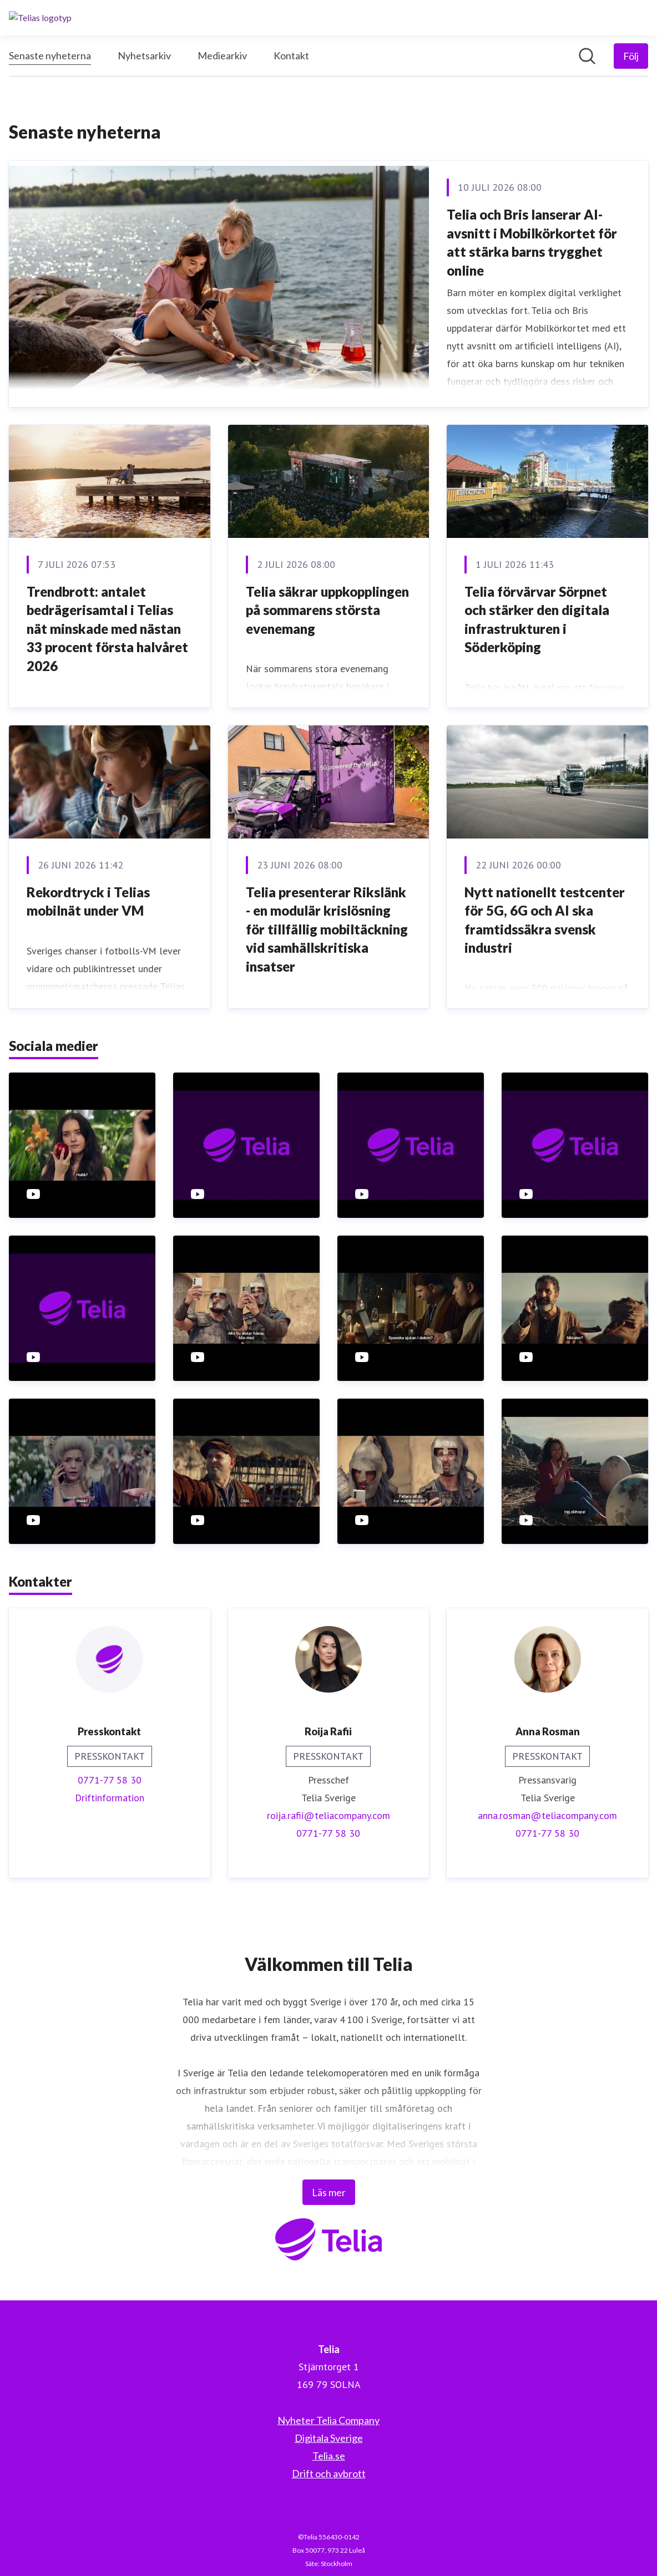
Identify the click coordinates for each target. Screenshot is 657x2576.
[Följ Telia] (631, 56)
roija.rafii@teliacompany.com (328, 1815)
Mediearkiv (222, 55)
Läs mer (329, 2192)
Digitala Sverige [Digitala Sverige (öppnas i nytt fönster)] (329, 2438)
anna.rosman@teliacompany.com (547, 1815)
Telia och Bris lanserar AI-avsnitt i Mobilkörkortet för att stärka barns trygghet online (532, 242)
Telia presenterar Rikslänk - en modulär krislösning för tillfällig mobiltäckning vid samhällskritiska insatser (327, 929)
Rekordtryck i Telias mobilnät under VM (88, 901)
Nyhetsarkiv (144, 55)
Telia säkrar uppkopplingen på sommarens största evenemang (327, 610)
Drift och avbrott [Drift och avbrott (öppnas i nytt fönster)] (329, 2473)
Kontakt (291, 55)
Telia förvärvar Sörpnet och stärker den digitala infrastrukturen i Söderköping (536, 619)
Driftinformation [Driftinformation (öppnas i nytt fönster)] (109, 1797)
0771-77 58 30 (109, 1780)
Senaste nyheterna (50, 54)
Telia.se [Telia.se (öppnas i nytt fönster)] (328, 2456)
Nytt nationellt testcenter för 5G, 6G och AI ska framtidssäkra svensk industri (544, 920)
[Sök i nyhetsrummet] (587, 56)
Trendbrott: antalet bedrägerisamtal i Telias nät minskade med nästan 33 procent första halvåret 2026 (107, 628)
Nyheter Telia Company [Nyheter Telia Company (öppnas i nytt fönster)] (328, 2420)
